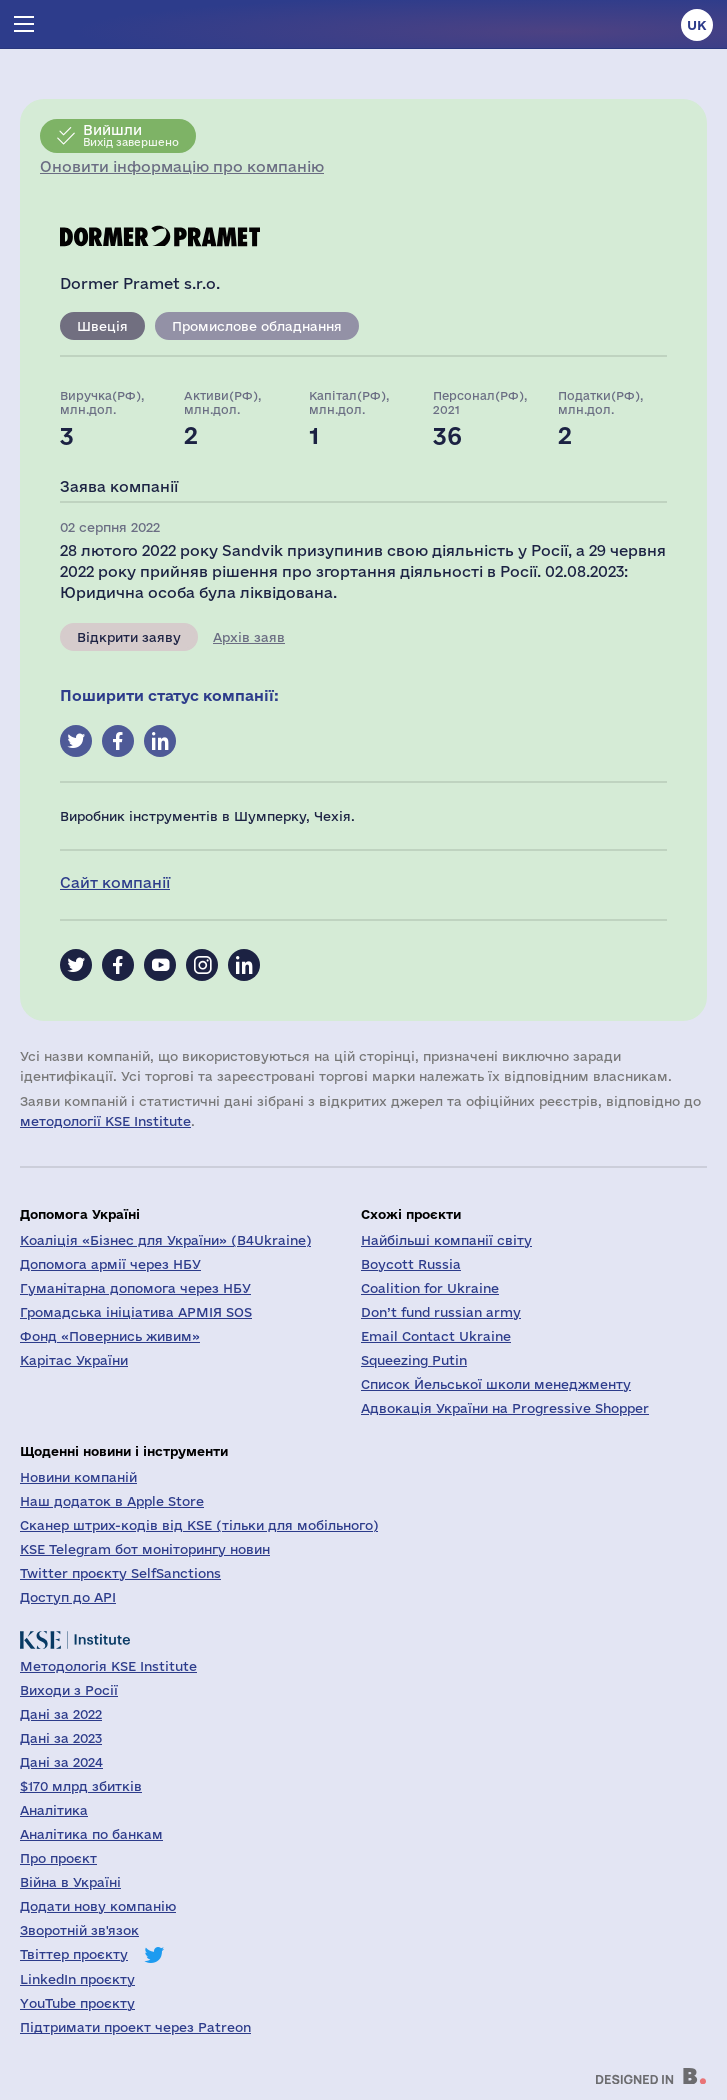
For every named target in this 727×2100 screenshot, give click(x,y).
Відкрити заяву (129, 637)
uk (697, 25)
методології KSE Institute (105, 1121)
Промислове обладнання (257, 326)
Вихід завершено (131, 135)
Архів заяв (249, 637)
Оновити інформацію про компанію (182, 166)
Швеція (102, 326)
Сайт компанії (115, 882)
